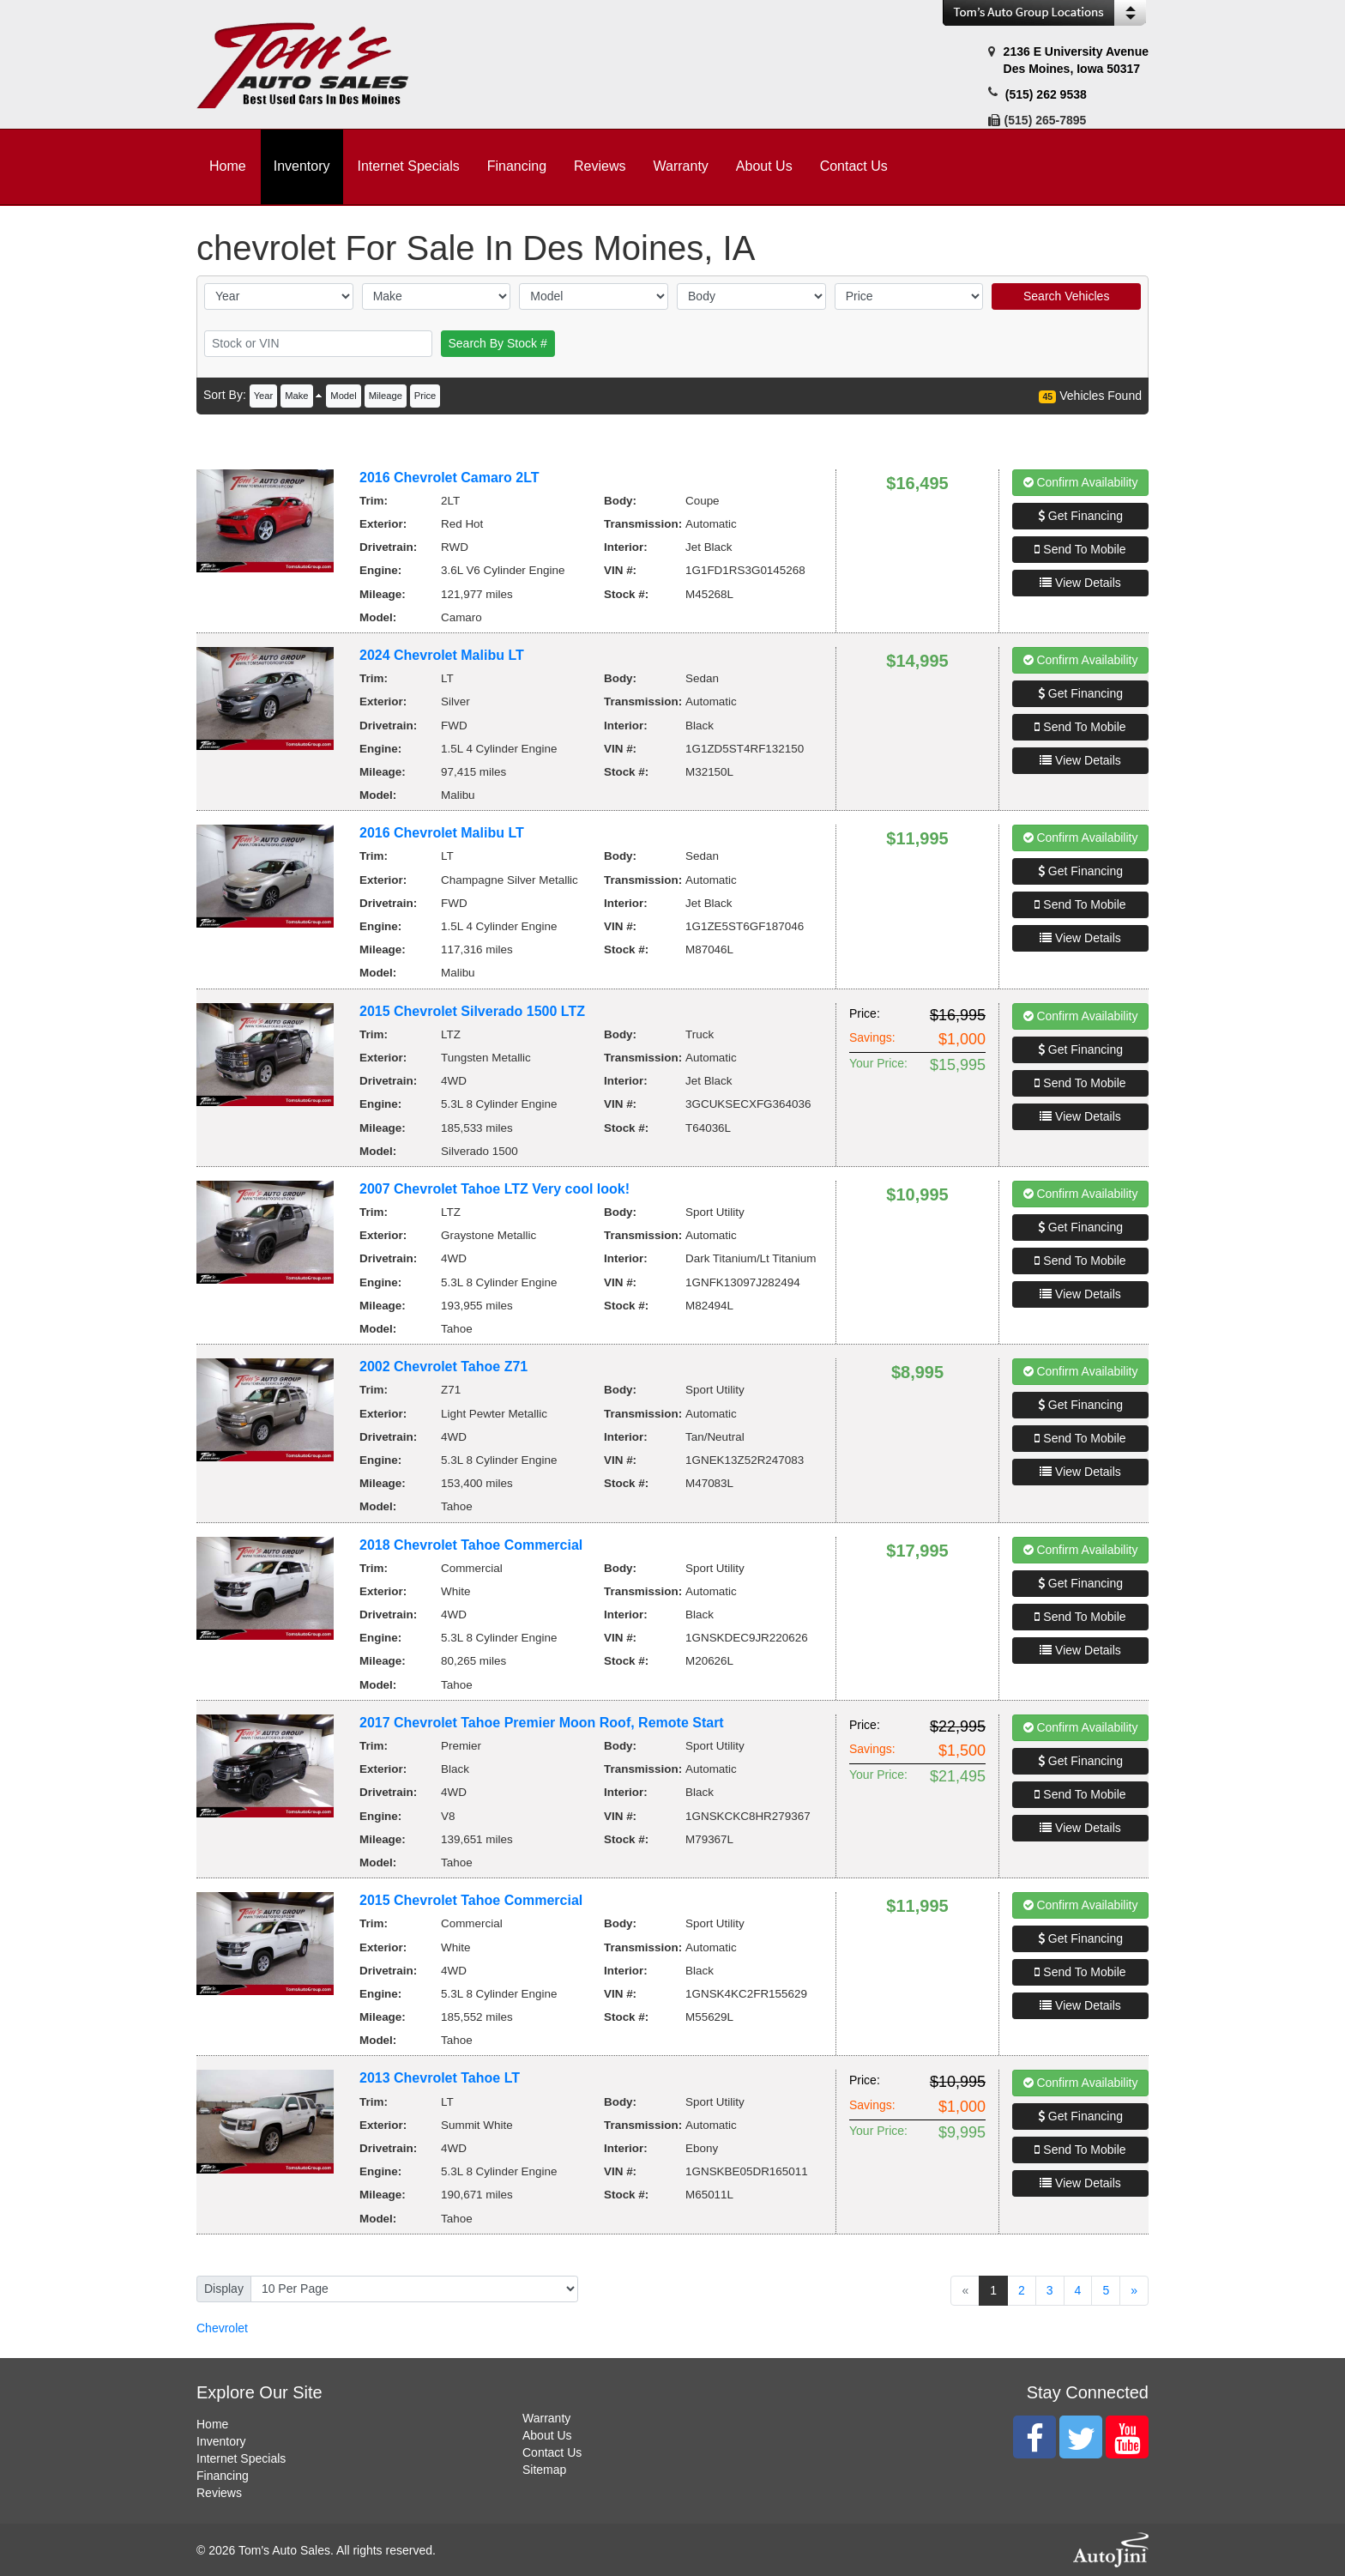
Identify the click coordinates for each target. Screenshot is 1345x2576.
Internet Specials (241, 2458)
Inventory (221, 2441)
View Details (1080, 583)
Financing (222, 2475)
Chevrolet (222, 2328)
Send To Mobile (1079, 549)
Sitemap (544, 2469)
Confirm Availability (1080, 482)
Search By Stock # (498, 343)
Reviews (219, 2493)
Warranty (546, 2418)
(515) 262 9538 (1046, 94)
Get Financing (1080, 516)
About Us (547, 2435)
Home (212, 2424)
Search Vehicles (1066, 296)
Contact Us (552, 2452)
